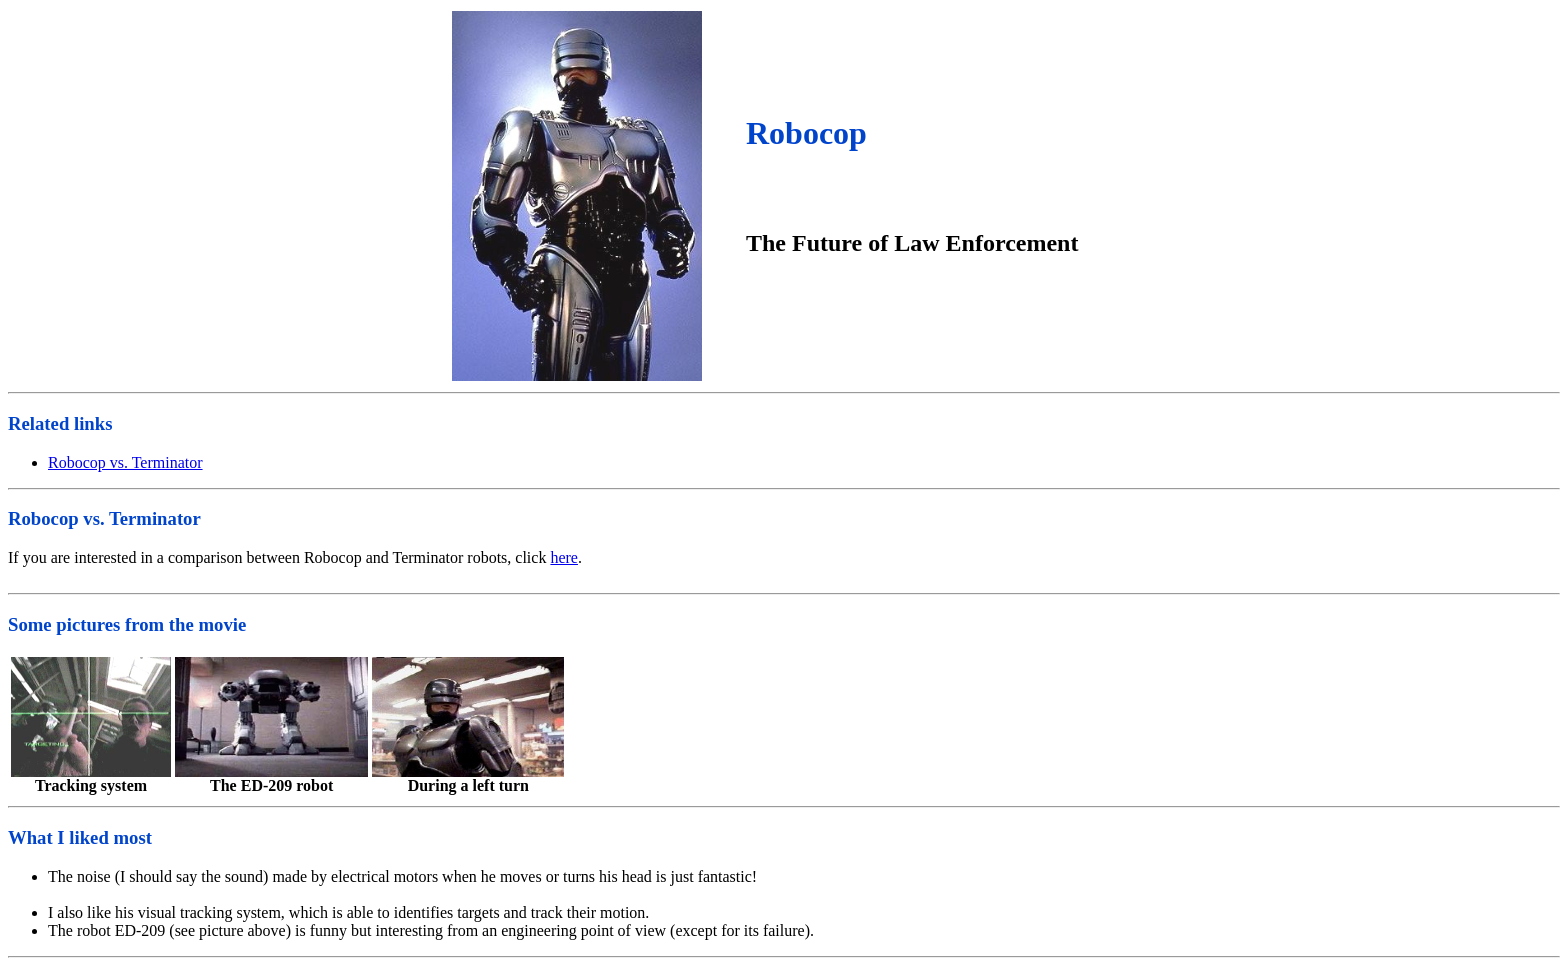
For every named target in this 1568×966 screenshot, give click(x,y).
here (564, 557)
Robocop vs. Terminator (125, 462)
